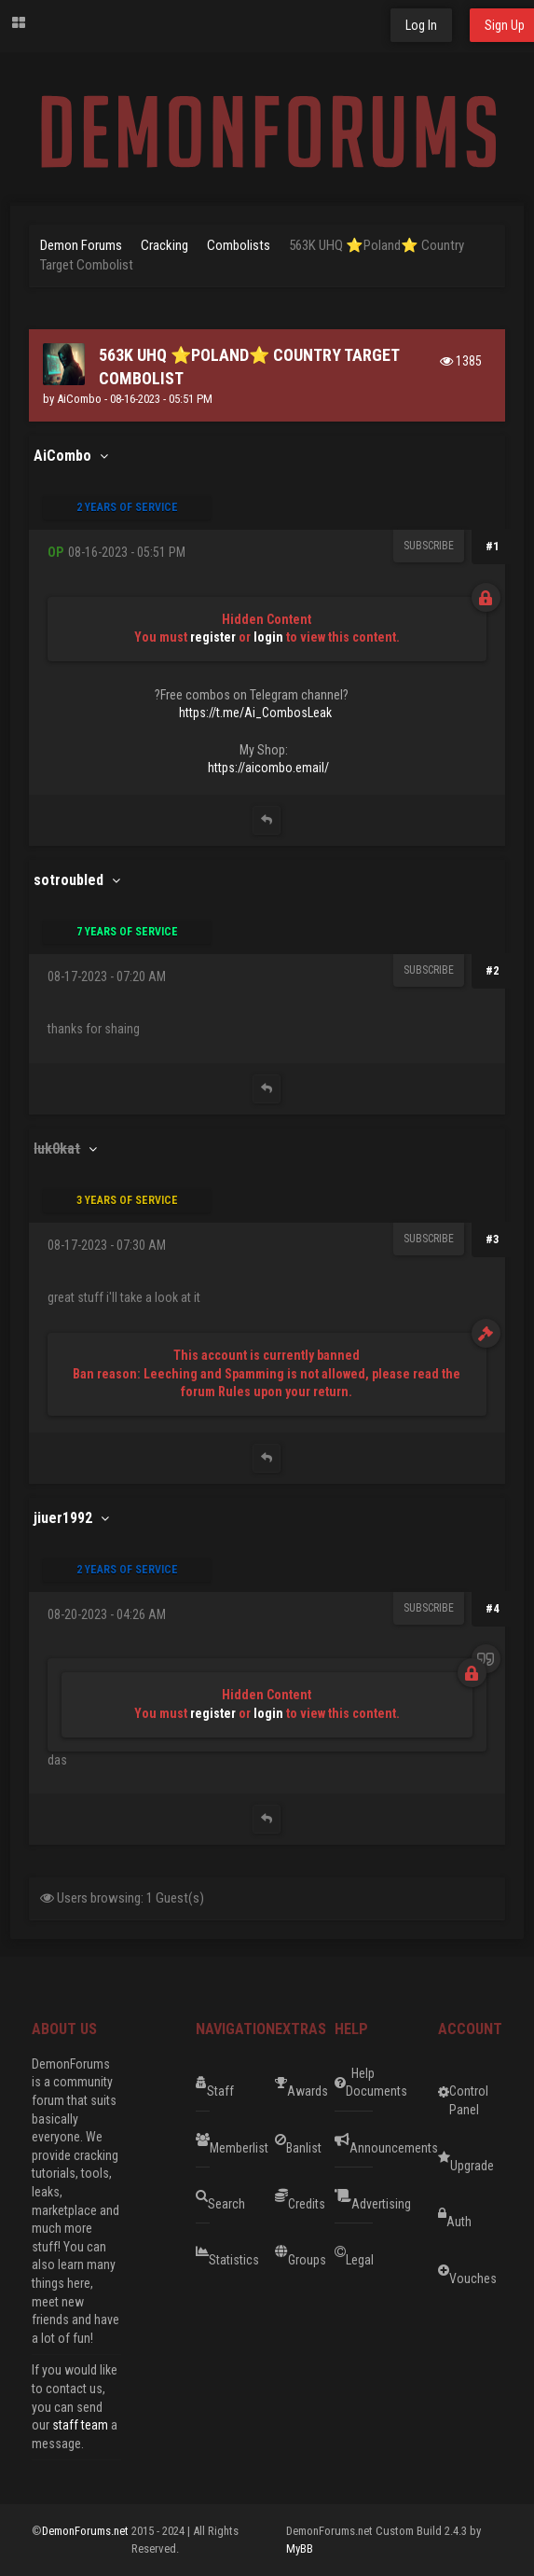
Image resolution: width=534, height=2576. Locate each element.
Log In (421, 25)
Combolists (238, 245)
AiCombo (79, 399)
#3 (493, 1239)
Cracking (164, 245)
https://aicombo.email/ (268, 767)
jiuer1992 (63, 1518)
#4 (493, 1608)
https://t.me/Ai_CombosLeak (255, 712)
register (213, 637)
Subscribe (429, 545)
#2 (493, 970)
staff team (80, 2424)
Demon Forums (81, 245)
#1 (493, 546)
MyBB (299, 2548)
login (268, 637)
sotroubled (68, 880)
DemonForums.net (86, 2531)
